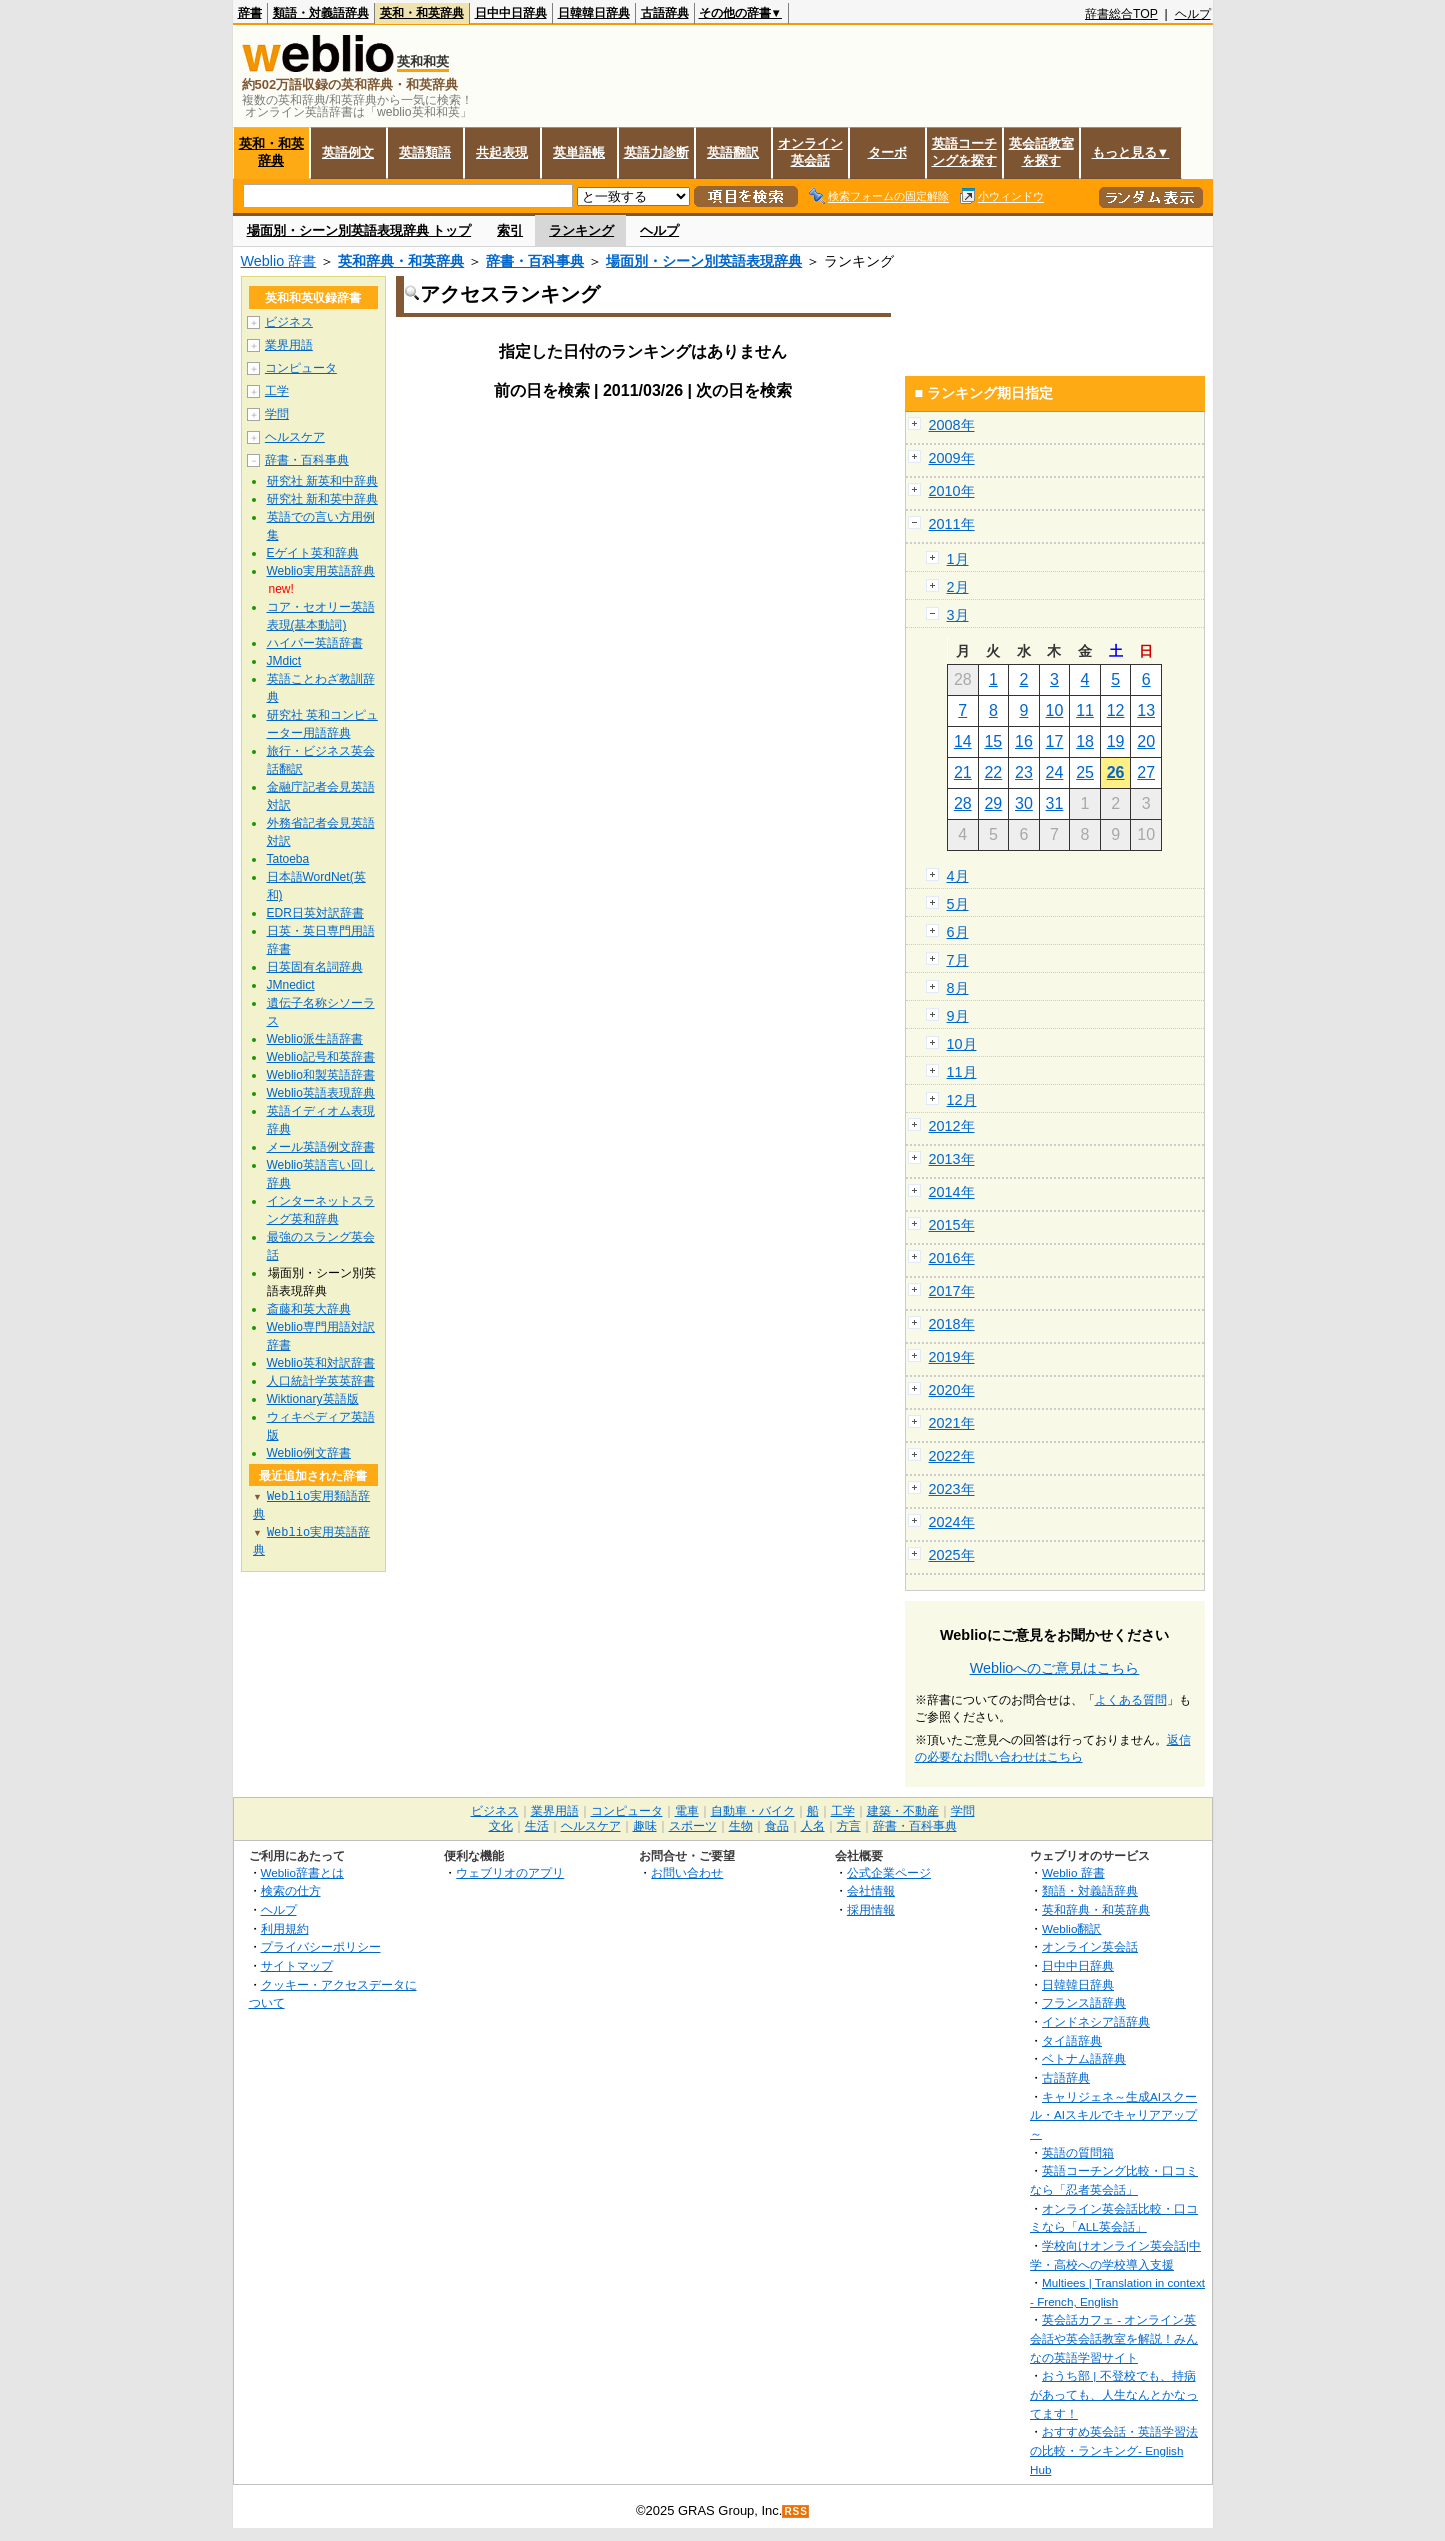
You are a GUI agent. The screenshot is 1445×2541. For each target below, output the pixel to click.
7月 (958, 960)
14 (963, 741)
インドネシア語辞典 (1096, 2021)
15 (993, 741)
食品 (777, 1826)
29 (993, 803)
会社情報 (871, 1890)
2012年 (952, 1126)
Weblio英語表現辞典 (321, 1093)
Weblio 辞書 (279, 261)
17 (1055, 741)
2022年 (952, 1456)
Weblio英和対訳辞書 (321, 1363)
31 (1055, 803)
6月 (958, 932)
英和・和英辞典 (422, 13)
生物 (741, 1826)
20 (1146, 741)
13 (1146, 710)
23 (1024, 772)
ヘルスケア (295, 437)
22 (993, 772)
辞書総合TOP (1121, 14)
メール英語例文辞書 (321, 1147)
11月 (962, 1072)
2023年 (952, 1489)
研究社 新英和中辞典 (322, 481)
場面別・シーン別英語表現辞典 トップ (359, 230)
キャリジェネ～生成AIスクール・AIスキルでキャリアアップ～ (1113, 2115)
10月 (962, 1044)
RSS (796, 2511)
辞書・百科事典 (535, 261)
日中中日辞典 (511, 13)
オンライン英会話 (810, 152)
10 (1055, 710)
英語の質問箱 (1078, 2152)
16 (1024, 741)
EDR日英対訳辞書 (315, 913)
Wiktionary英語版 (313, 1399)
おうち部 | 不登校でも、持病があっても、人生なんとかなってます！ (1114, 2394)
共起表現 (502, 152)
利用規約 (285, 1928)
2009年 (952, 458)
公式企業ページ (889, 1872)
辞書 (250, 13)
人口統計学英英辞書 (321, 1381)
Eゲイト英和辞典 (313, 553)
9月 (958, 1016)
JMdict (284, 661)
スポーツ (693, 1826)
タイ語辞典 (1072, 2040)
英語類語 (425, 152)
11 (1085, 710)
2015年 (952, 1225)
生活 (537, 1826)
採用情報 (871, 1909)
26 (1116, 772)
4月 (958, 876)
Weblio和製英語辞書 (321, 1075)
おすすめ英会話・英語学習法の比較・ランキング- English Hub (1114, 2450)
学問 (277, 414)
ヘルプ (1193, 14)
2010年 (952, 491)
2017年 (952, 1291)
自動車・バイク (753, 1811)
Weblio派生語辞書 (315, 1039)
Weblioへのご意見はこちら (1055, 1668)
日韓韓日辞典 (594, 13)
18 (1085, 741)
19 (1116, 741)
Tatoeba (288, 859)
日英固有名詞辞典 (315, 967)
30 (1024, 803)
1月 (958, 559)
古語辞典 (665, 13)
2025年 (952, 1555)
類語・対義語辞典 (321, 13)
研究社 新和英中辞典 (322, 499)
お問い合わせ (687, 1872)
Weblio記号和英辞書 (321, 1057)
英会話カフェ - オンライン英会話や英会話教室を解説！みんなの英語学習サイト (1114, 2338)
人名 (813, 1826)
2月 (958, 587)
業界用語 (289, 345)
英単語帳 (579, 152)
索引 (510, 230)
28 (963, 803)
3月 (958, 615)
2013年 (952, 1159)
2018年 (952, 1324)
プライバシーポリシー (321, 1946)
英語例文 (348, 152)
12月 (962, 1100)
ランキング (581, 230)
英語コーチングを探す (964, 152)
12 (1116, 710)
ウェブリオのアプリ (510, 1872)
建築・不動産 (903, 1811)
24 (1055, 772)
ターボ (887, 152)
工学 (277, 391)
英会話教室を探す (1041, 152)
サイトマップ (297, 1965)
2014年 (952, 1192)
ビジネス (289, 322)
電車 (687, 1811)
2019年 (952, 1357)
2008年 (952, 425)
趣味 (645, 1826)
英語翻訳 (733, 152)
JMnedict (291, 985)
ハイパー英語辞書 (315, 643)
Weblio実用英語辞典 (321, 571)
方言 (849, 1826)
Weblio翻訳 (1071, 1928)
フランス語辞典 (1084, 2002)
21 (963, 772)
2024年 (952, 1522)
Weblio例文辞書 (309, 1453)
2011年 (952, 524)
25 (1085, 772)
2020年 (952, 1390)
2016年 (952, 1258)
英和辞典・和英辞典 (401, 261)
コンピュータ (301, 368)
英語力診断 (656, 152)
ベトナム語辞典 (1084, 2058)
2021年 (952, 1423)
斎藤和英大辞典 (309, 1309)
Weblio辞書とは (302, 1872)
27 (1146, 772)
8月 (958, 988)
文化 (501, 1826)
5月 (958, 904)
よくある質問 (1131, 1700)
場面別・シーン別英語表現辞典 (704, 261)
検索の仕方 (291, 1890)
